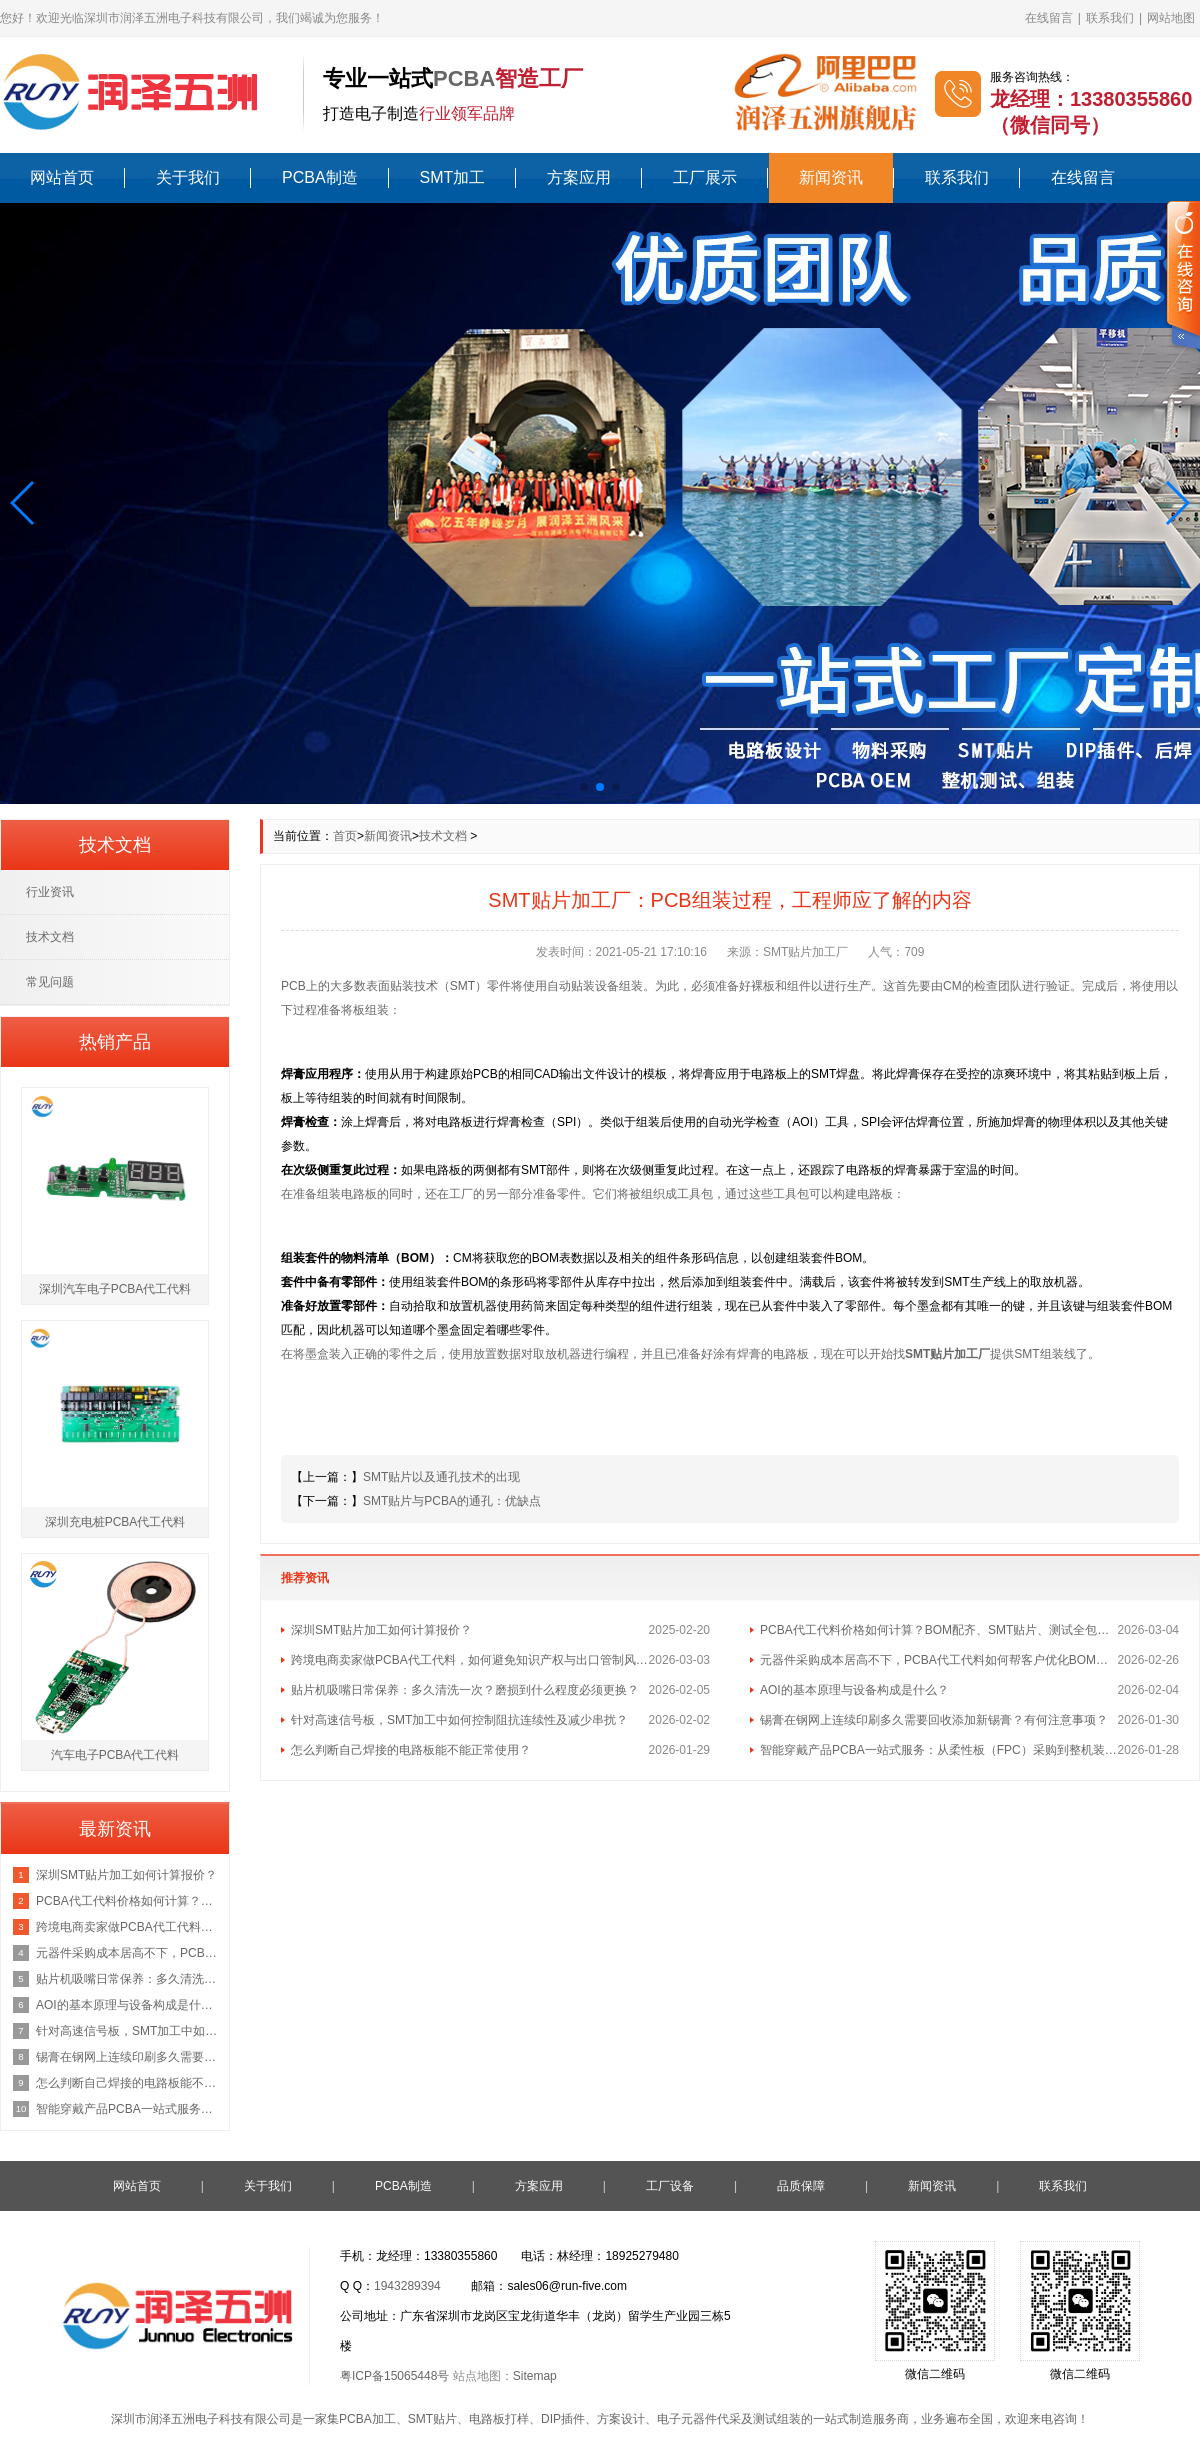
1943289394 (407, 2286)
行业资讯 (50, 892)
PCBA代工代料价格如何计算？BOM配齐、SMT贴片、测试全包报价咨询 (939, 1630)
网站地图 (1171, 18)
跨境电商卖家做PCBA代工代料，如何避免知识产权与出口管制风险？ (470, 1660)
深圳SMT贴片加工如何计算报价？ (381, 1630)
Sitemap (535, 2376)
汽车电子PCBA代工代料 (115, 1755)
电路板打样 (499, 2419)
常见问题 (50, 982)
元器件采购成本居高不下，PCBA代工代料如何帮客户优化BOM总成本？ (939, 1660)
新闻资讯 (831, 177)
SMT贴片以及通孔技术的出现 (441, 1477)
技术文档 (443, 836)
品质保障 (801, 2186)
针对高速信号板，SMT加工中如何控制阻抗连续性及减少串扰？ (459, 1720)
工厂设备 (670, 2186)
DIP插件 (563, 2419)
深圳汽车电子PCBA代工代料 (115, 1289)
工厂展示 (705, 177)
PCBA (464, 78)
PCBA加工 (367, 2419)
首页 (345, 836)
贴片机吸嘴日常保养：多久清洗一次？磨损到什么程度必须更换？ (465, 1690)
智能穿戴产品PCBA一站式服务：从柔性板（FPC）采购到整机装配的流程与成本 (939, 1750)
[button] (23, 503)
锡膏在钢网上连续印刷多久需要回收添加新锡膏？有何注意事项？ (934, 1720)
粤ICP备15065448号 (394, 2376)
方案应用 (579, 177)
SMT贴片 (432, 2419)
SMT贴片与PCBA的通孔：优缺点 (452, 1501)
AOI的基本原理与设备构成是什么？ (854, 1690)
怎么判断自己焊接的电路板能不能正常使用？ (411, 1750)
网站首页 (62, 177)
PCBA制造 (320, 177)
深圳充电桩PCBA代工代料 (115, 1522)
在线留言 (1049, 18)
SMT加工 (453, 177)
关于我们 (188, 177)
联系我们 (1110, 18)
